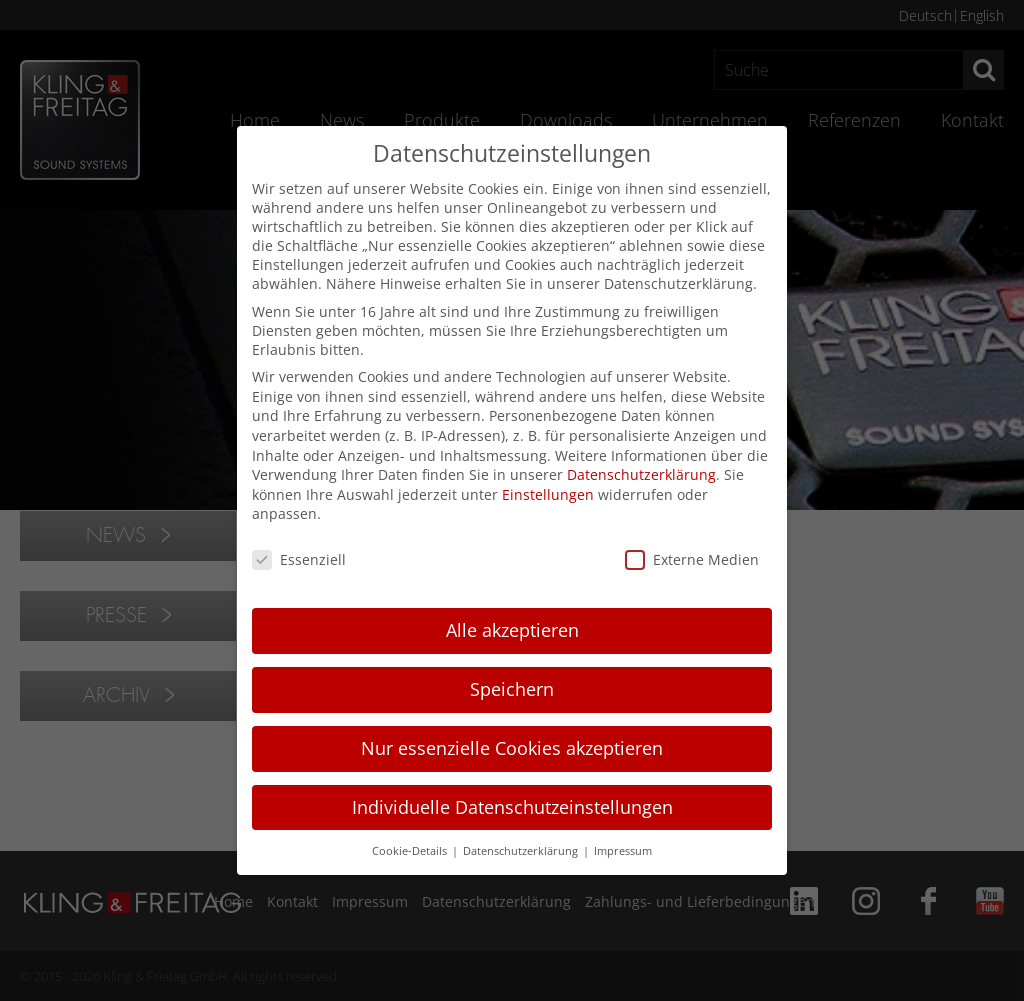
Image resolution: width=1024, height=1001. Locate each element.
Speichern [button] (512, 689)
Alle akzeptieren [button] (512, 630)
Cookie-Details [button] (411, 851)
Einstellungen (548, 494)
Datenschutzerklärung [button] (522, 851)
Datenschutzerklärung (641, 474)
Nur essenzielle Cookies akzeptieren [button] (512, 748)
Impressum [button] (623, 851)
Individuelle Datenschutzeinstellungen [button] (512, 807)
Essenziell (299, 559)
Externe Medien (692, 559)
